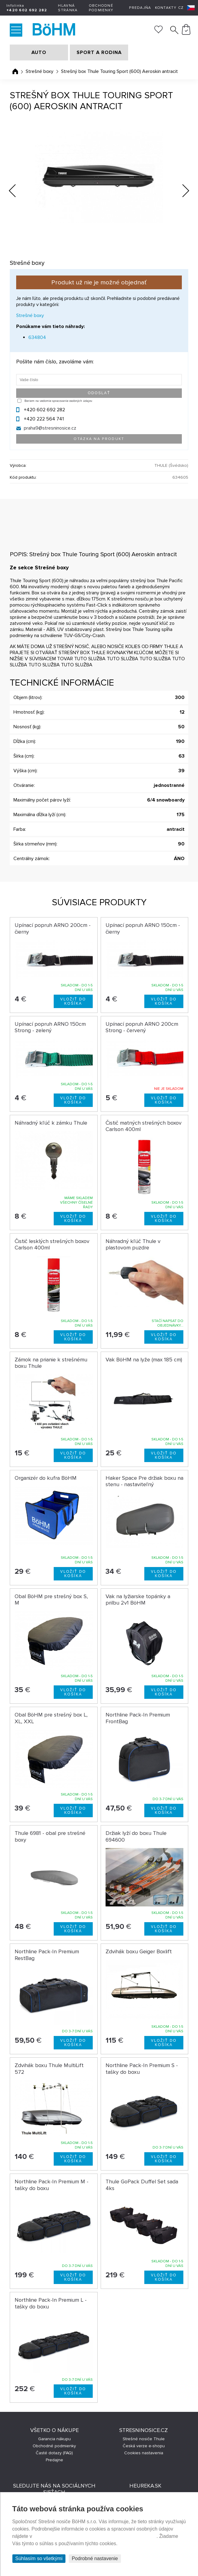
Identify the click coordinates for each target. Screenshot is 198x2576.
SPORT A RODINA (99, 52)
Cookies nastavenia (143, 2452)
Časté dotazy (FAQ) (54, 2452)
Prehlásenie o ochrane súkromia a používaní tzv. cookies (94, 2536)
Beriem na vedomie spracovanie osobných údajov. (58, 401)
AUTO (38, 52)
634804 (37, 337)
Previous (17, 189)
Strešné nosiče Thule (144, 2438)
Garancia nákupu (54, 2438)
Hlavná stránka (67, 8)
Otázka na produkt (99, 439)
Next (180, 191)
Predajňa (140, 7)
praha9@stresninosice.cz (50, 428)
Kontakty (165, 7)
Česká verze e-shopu (144, 2445)
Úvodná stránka (15, 71)
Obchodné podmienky (101, 8)
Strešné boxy (39, 71)
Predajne (54, 2460)
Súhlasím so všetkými (39, 2558)
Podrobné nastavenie (95, 2558)
